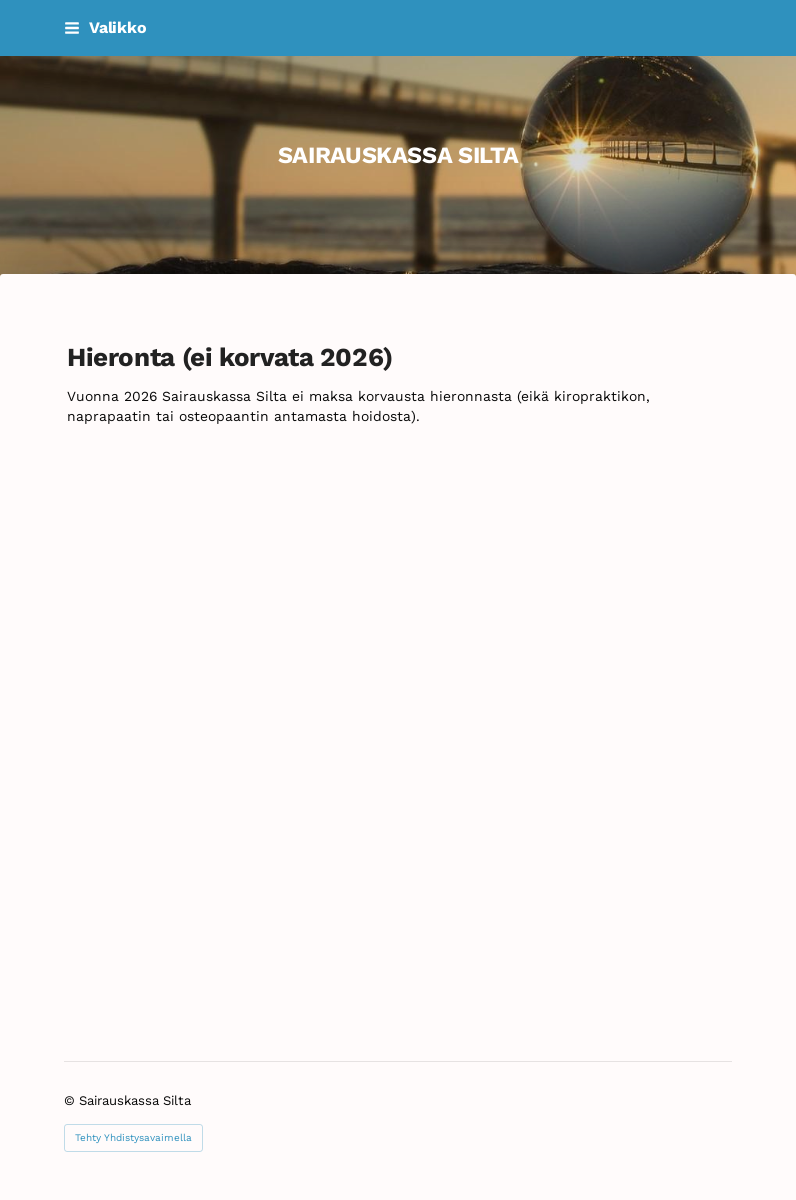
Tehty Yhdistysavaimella (133, 1137)
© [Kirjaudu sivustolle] (71, 1100)
